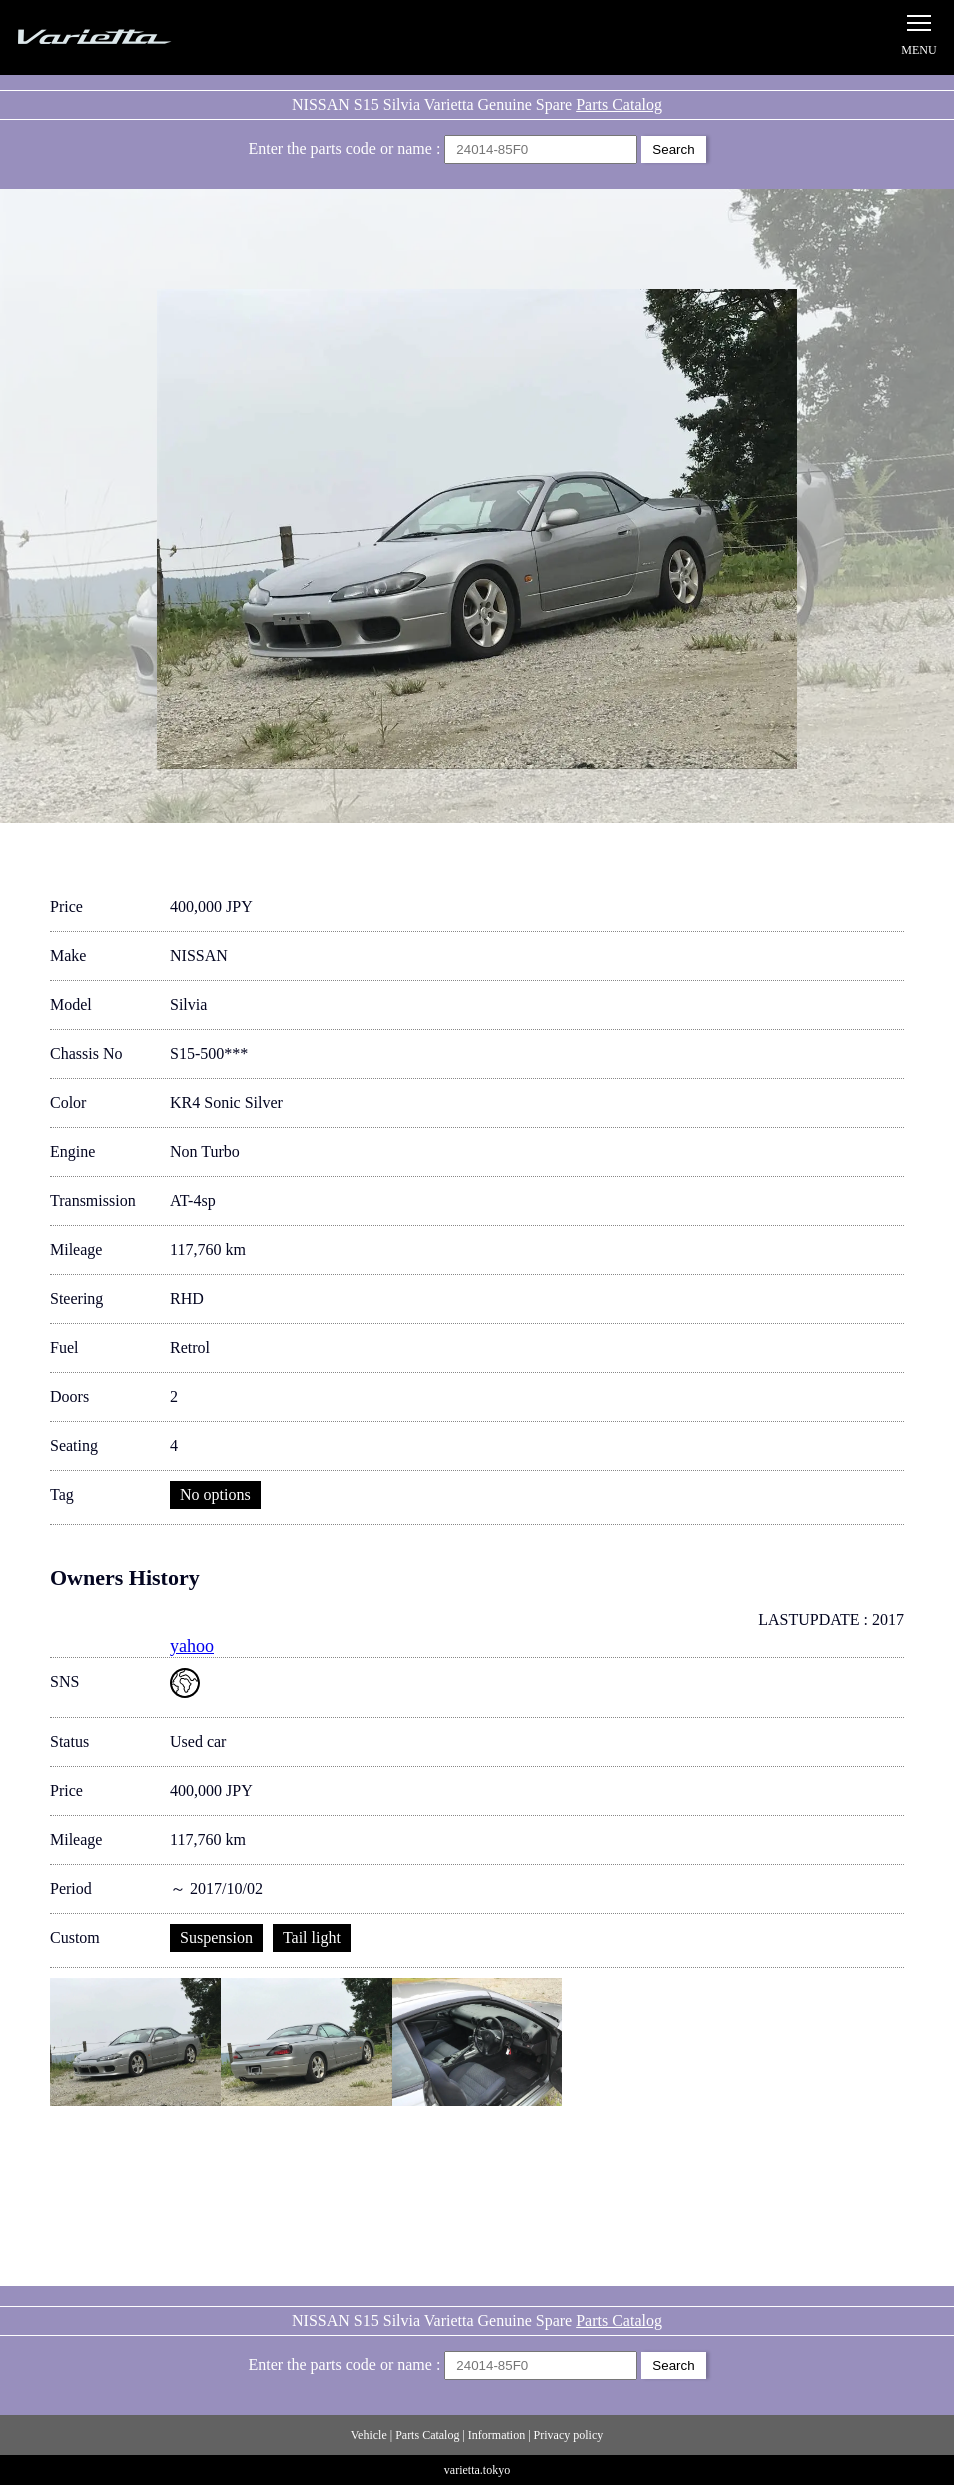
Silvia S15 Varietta (140, 37)
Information (496, 2435)
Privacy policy (569, 2435)
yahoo (192, 1646)
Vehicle (369, 2435)
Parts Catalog (619, 104)
